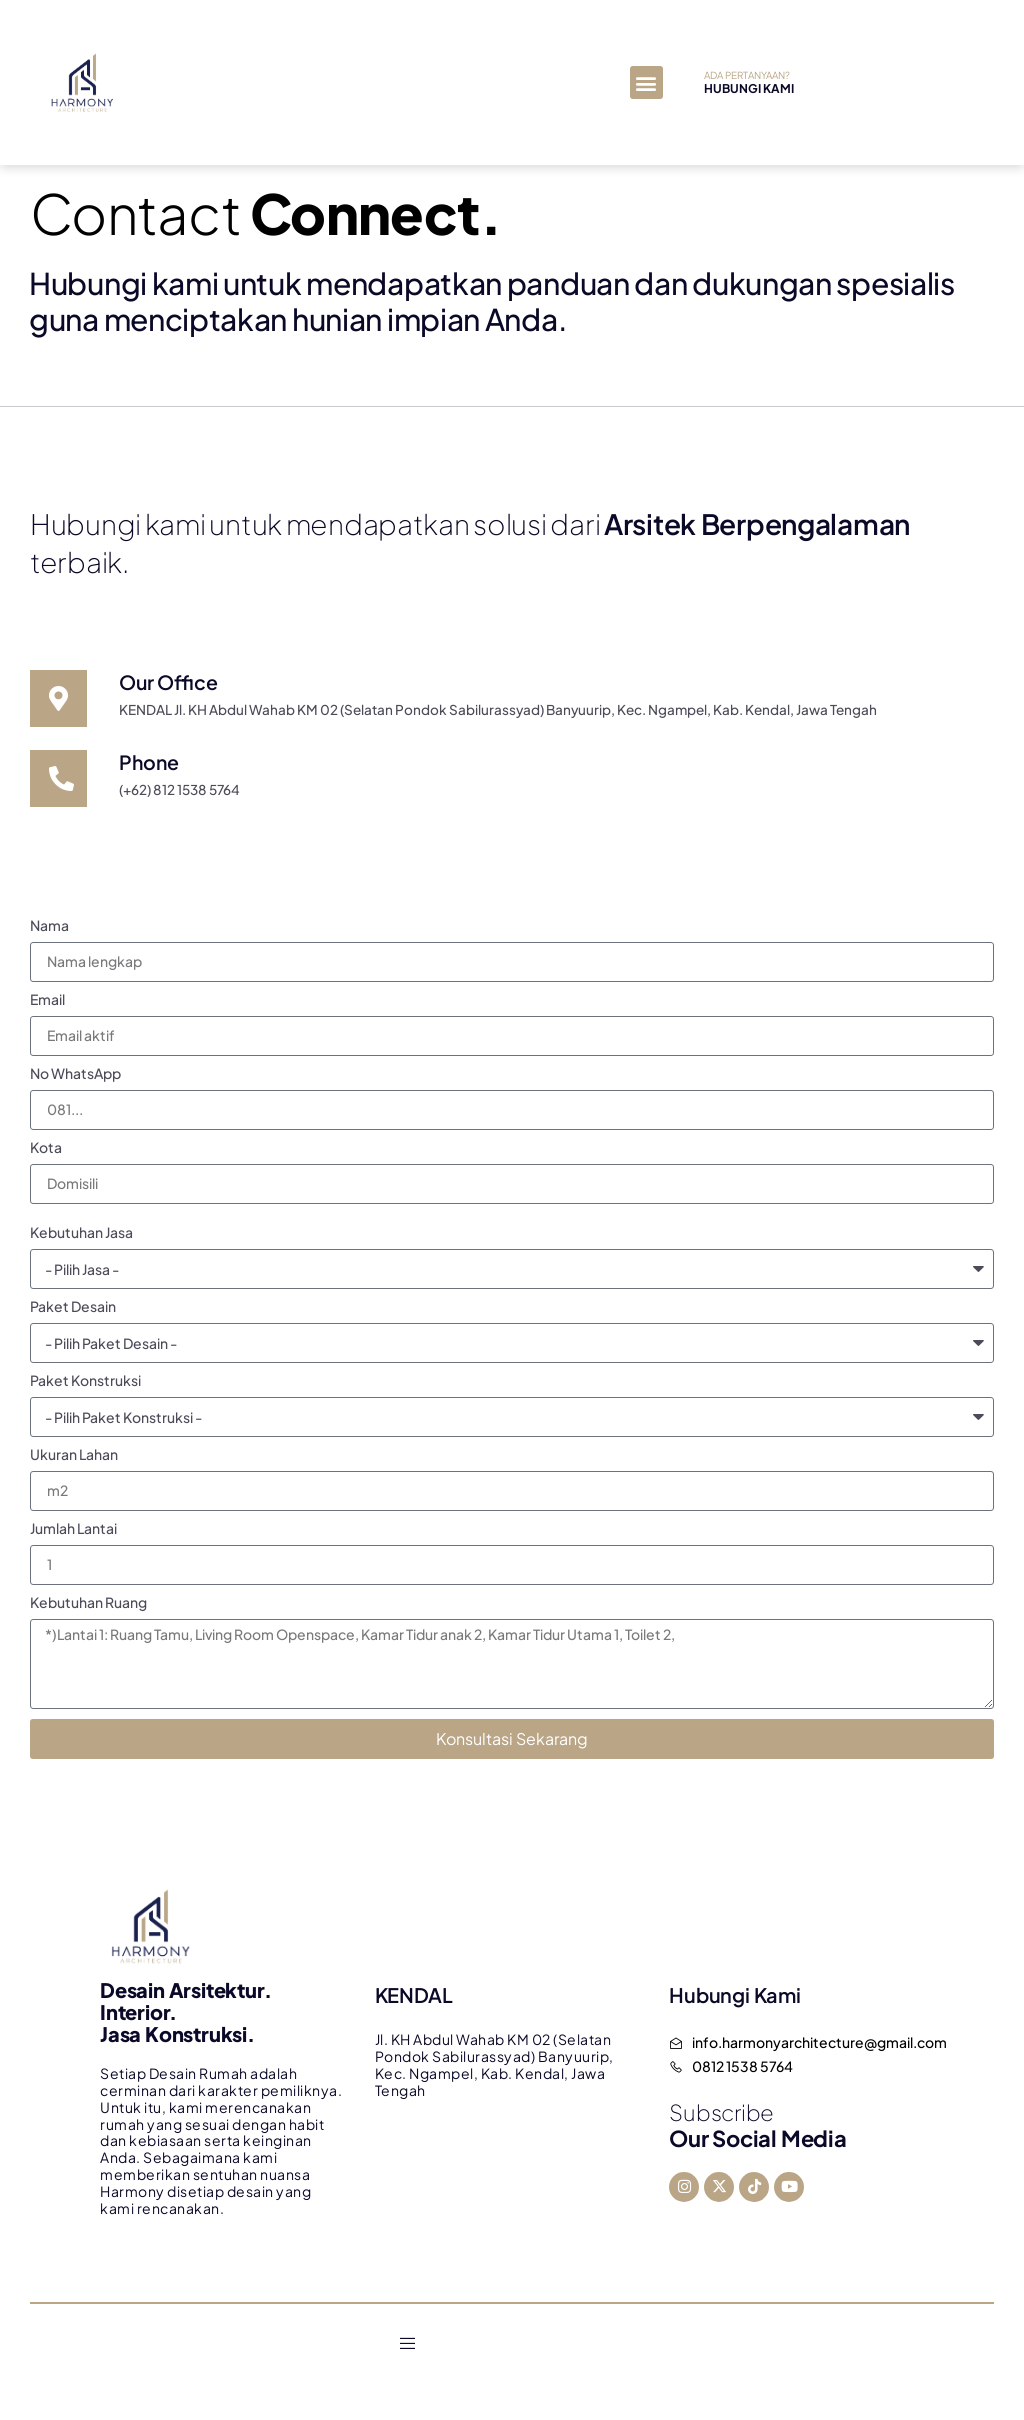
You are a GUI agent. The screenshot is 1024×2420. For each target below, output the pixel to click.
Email (47, 1006)
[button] (646, 82)
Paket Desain (73, 1313)
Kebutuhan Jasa (81, 1239)
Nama (49, 932)
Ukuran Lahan (74, 1461)
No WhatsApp (75, 1080)
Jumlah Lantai (73, 1535)
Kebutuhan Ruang (88, 1609)
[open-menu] (408, 2350)
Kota (46, 1154)
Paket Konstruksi (85, 1387)
